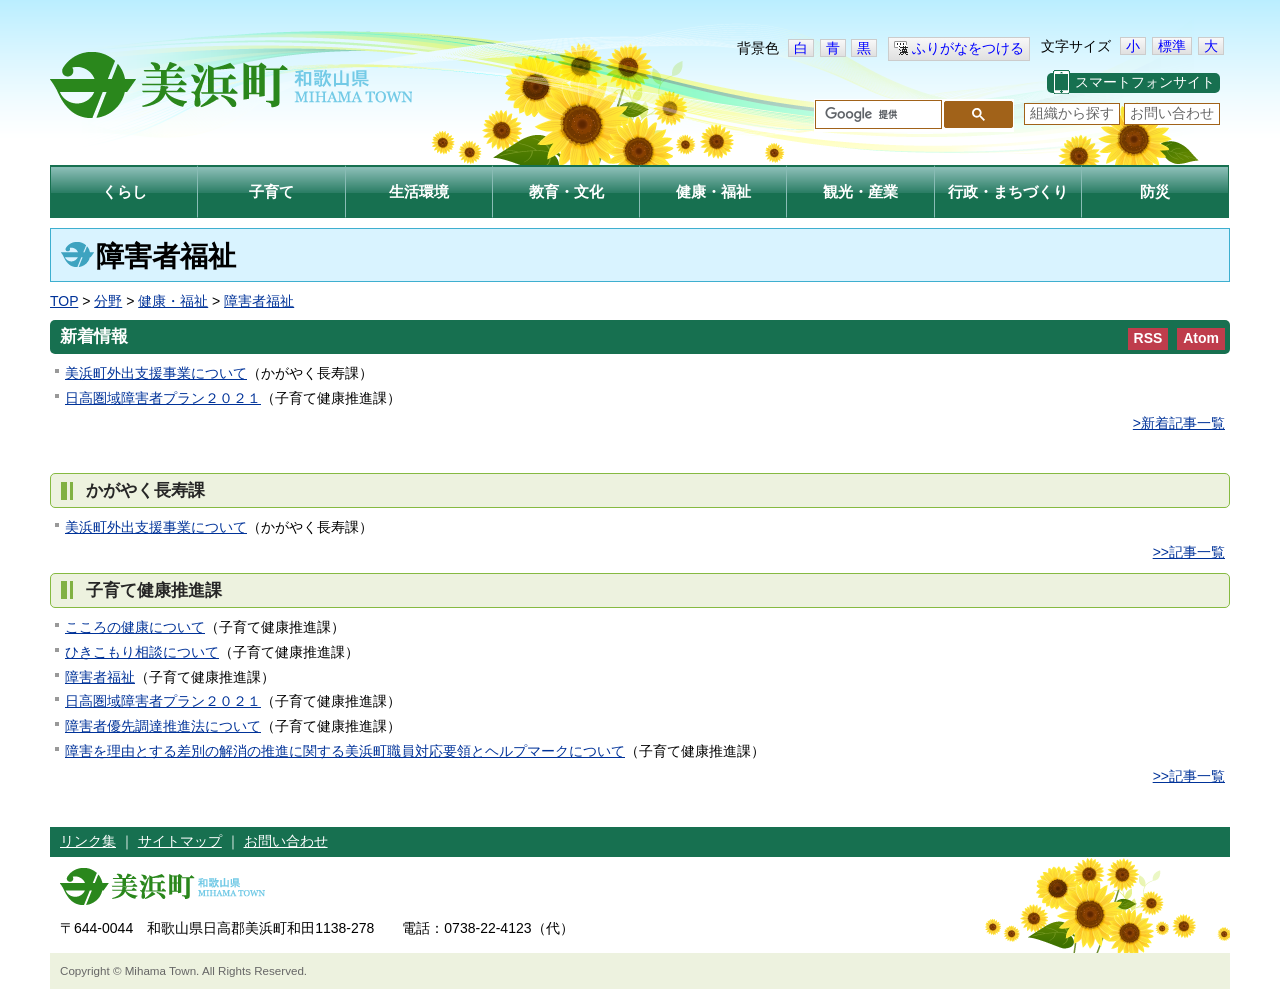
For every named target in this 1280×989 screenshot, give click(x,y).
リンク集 (88, 841)
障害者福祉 (259, 301)
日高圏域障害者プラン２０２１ (163, 398)
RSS (1148, 338)
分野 (108, 301)
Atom (1201, 338)
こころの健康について (135, 627)
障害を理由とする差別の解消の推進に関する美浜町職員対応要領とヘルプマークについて (345, 751)
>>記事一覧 (1189, 552)
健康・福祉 (173, 301)
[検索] (876, 115)
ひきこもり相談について (142, 652)
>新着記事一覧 (1179, 423)
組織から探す (1072, 113)
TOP (64, 301)
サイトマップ (180, 841)
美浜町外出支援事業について (156, 373)
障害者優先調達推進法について (163, 726)
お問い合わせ (1172, 113)
